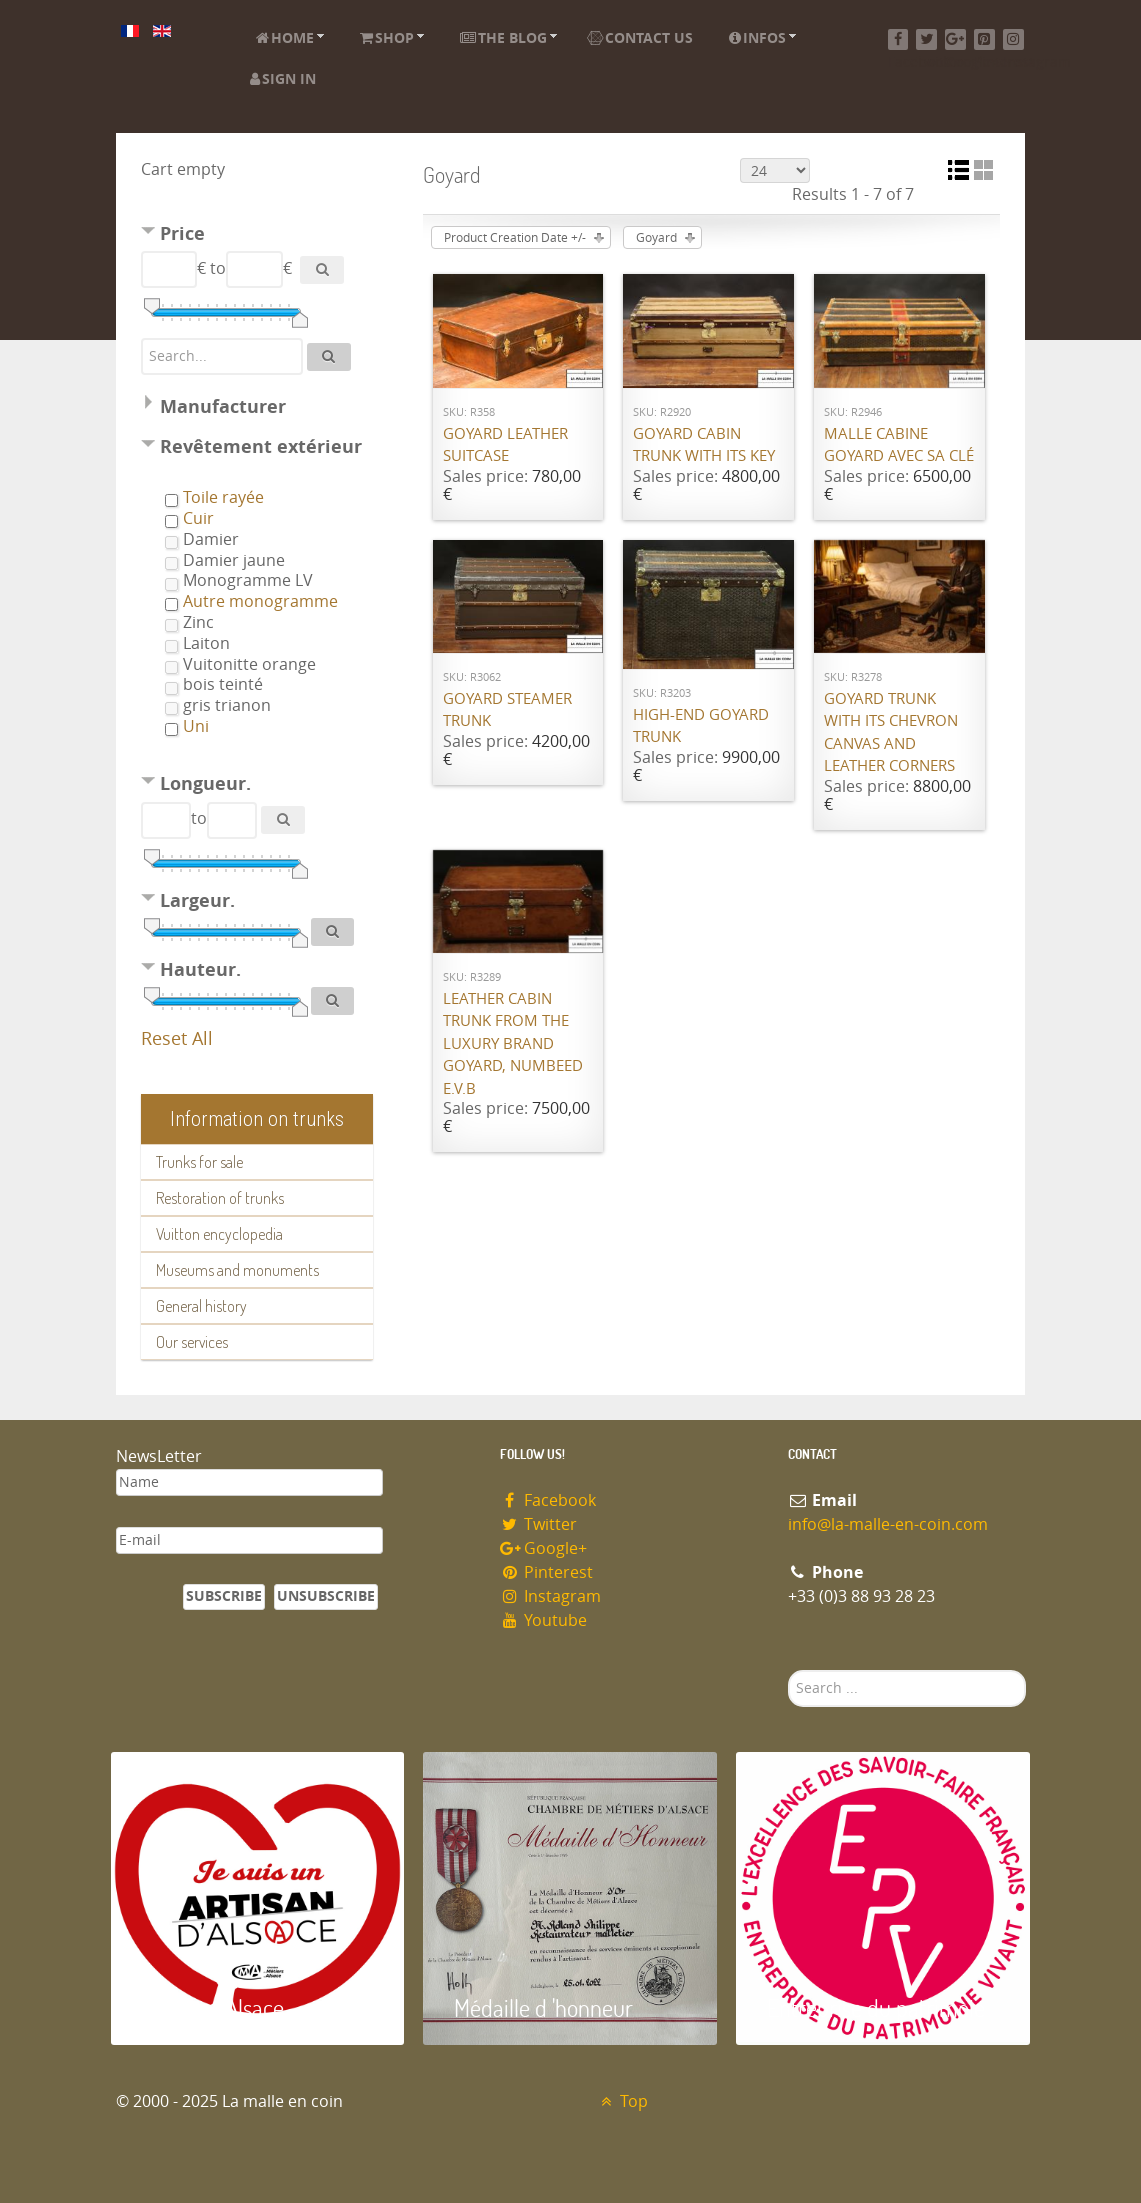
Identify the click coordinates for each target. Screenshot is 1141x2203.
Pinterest (547, 1572)
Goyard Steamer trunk (507, 710)
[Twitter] (926, 39)
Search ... (788, 1670)
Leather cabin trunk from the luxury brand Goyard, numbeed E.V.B (513, 1044)
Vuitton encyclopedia (219, 1234)
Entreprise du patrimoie (876, 2007)
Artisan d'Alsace (212, 2007)
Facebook (548, 1500)
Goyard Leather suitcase (505, 445)
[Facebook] (898, 39)
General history (201, 1306)
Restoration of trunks (220, 1198)
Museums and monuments (237, 1270)
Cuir (198, 518)
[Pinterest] (984, 39)
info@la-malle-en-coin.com (888, 1524)
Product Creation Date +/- (515, 238)
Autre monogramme (260, 601)
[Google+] (955, 39)
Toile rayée (223, 497)
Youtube (544, 1620)
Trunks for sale (199, 1162)
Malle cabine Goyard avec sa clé (899, 445)
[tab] (257, 236)
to (218, 268)
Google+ (544, 1548)
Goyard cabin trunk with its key (704, 445)
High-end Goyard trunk (701, 726)
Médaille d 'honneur (543, 2007)
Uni (196, 726)
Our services (192, 1342)
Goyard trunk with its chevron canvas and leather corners (891, 733)
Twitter (539, 1524)
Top (622, 2101)
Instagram (551, 1596)
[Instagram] (1013, 39)
